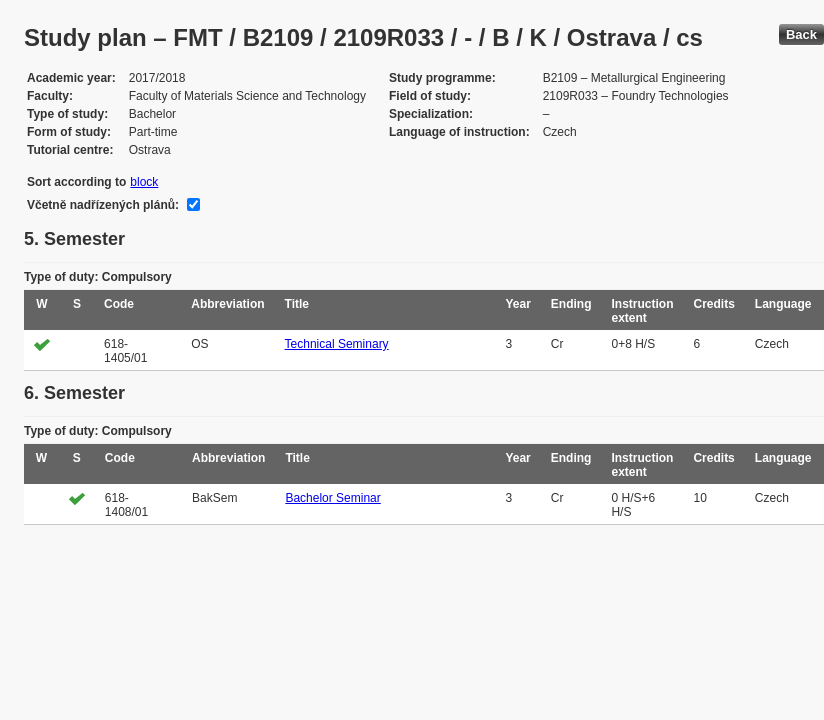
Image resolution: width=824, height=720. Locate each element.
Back (801, 34)
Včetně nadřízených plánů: (103, 205)
